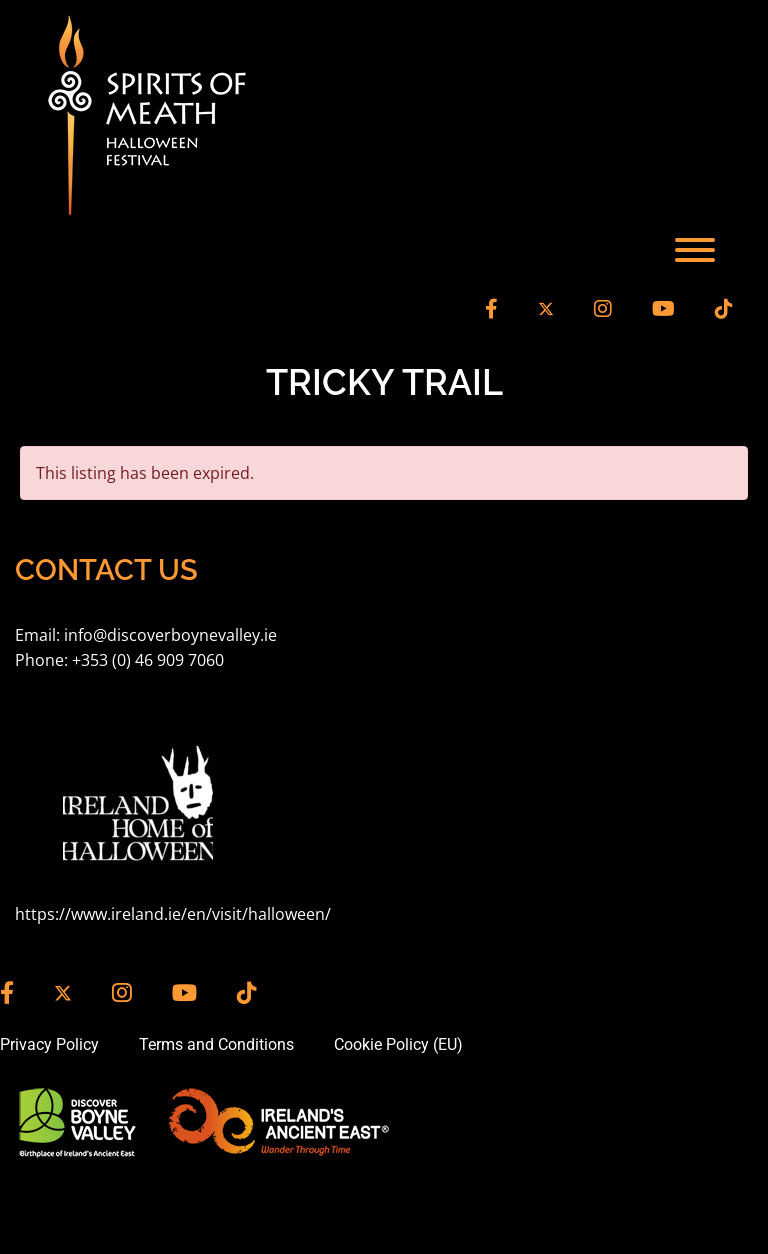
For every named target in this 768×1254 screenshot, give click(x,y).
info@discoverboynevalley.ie (170, 635)
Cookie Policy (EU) (398, 1044)
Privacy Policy (49, 1044)
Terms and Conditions (216, 1044)
